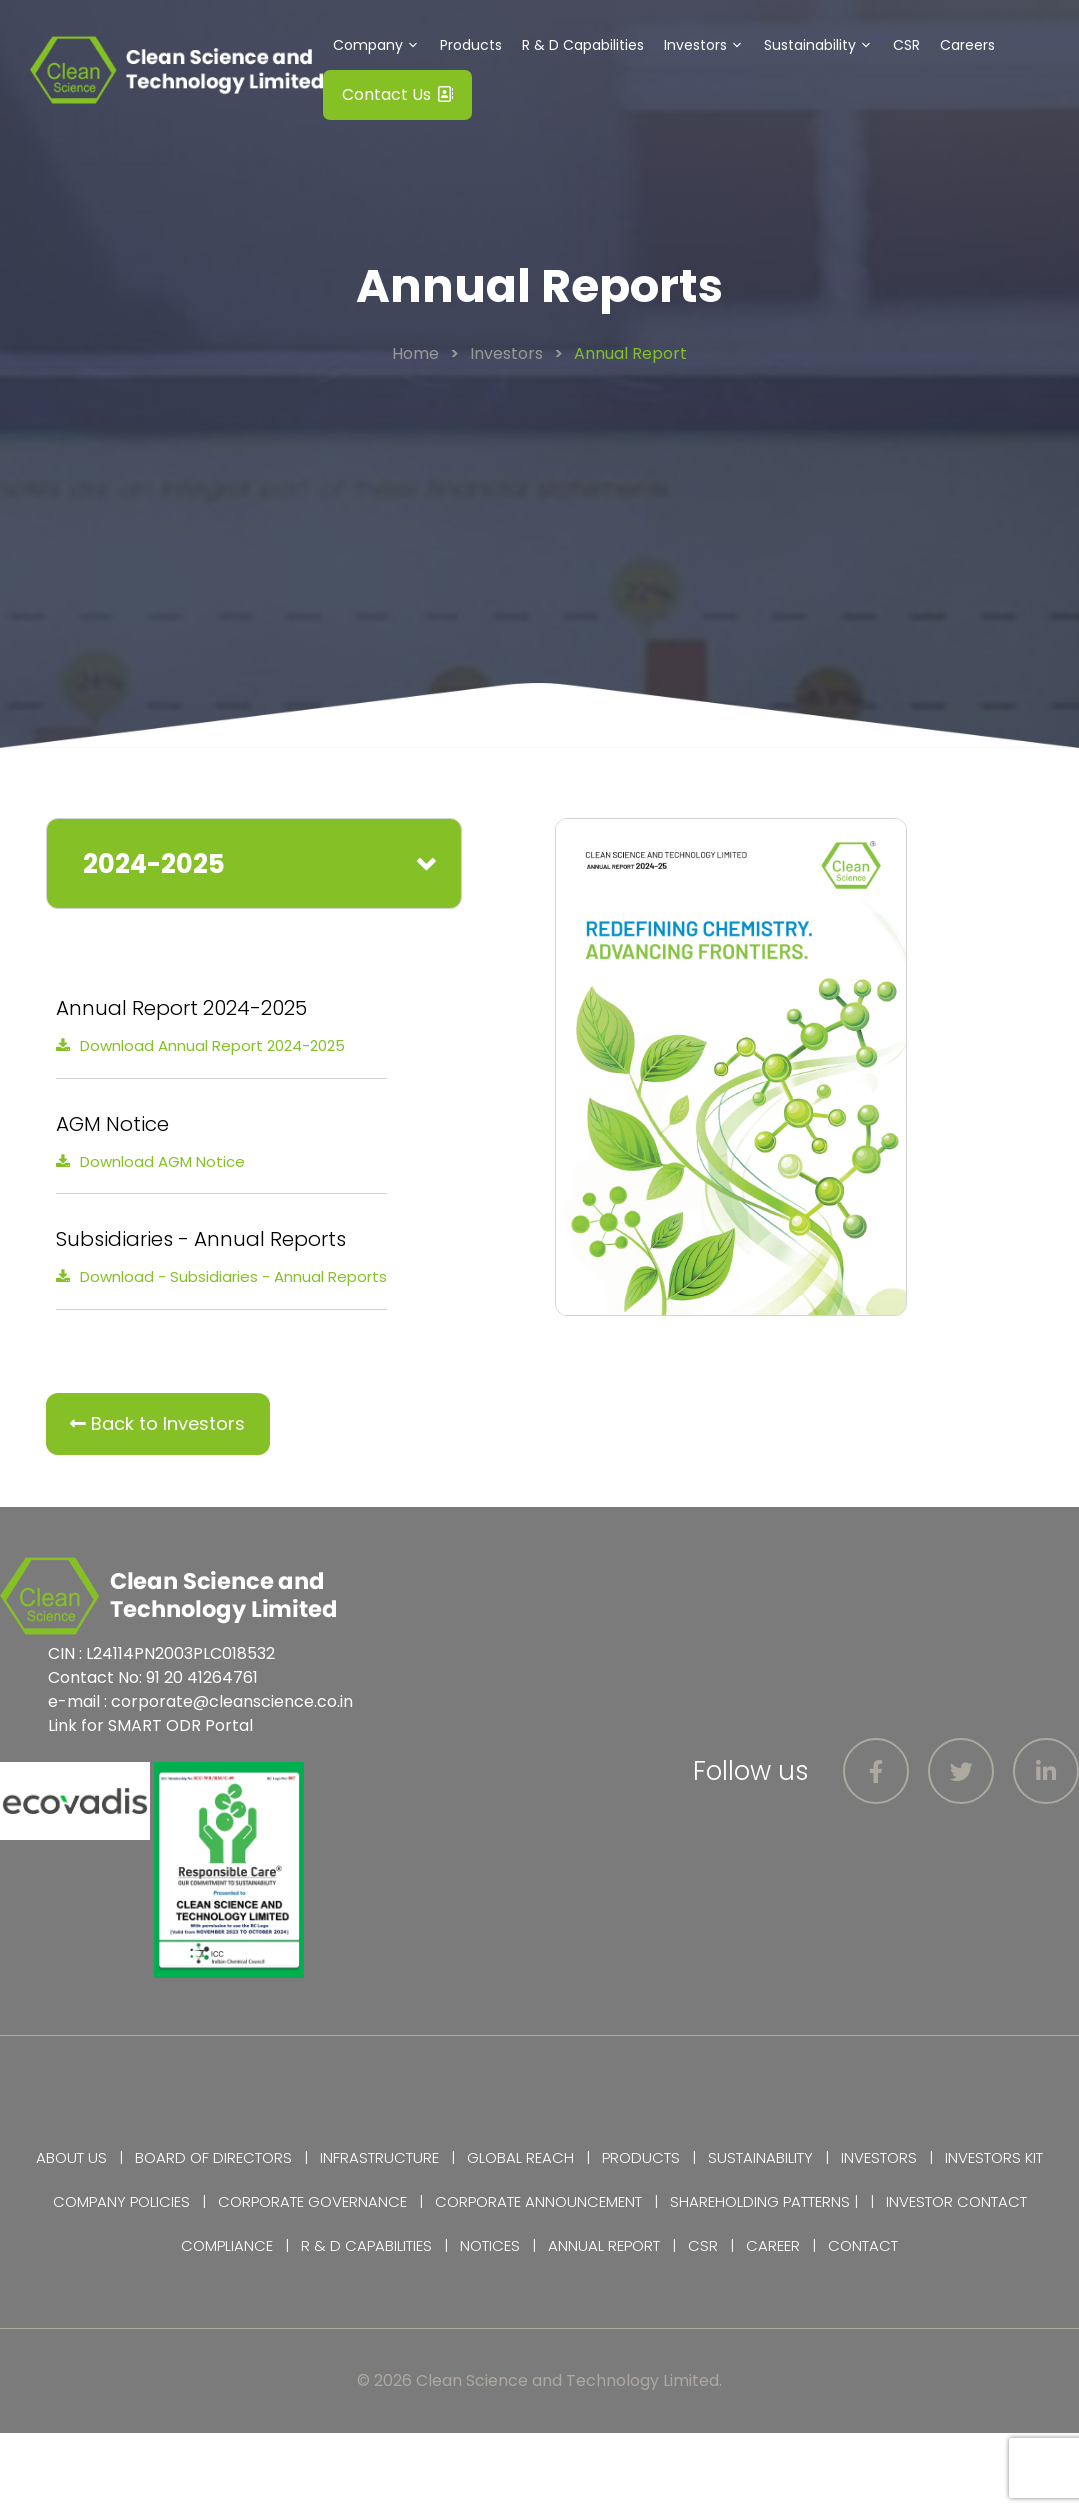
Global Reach (520, 2157)
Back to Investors (157, 1423)
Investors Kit (994, 2157)
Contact (863, 2245)
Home (415, 353)
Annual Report (604, 2245)
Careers (967, 45)
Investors (709, 45)
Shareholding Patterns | (764, 2201)
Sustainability (823, 45)
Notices (490, 2245)
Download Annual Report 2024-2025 (212, 1045)
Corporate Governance (312, 2201)
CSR (906, 45)
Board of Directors (213, 2157)
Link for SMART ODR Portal (150, 1725)
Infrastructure (379, 2157)
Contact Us (397, 94)
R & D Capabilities (583, 45)
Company (381, 45)
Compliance (227, 2245)
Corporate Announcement (538, 2201)
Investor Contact (956, 2201)
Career (773, 2245)
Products (471, 45)
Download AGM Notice (162, 1161)
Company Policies (121, 2201)
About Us (71, 2157)
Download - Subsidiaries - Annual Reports (233, 1276)
